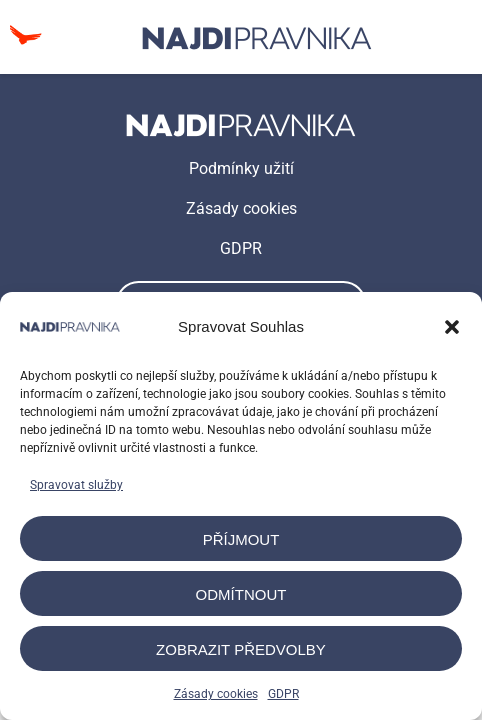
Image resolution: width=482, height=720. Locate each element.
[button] (452, 327)
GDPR (283, 694)
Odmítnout (241, 594)
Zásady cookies (216, 694)
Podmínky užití (241, 168)
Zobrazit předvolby (241, 649)
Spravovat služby (76, 485)
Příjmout (241, 539)
